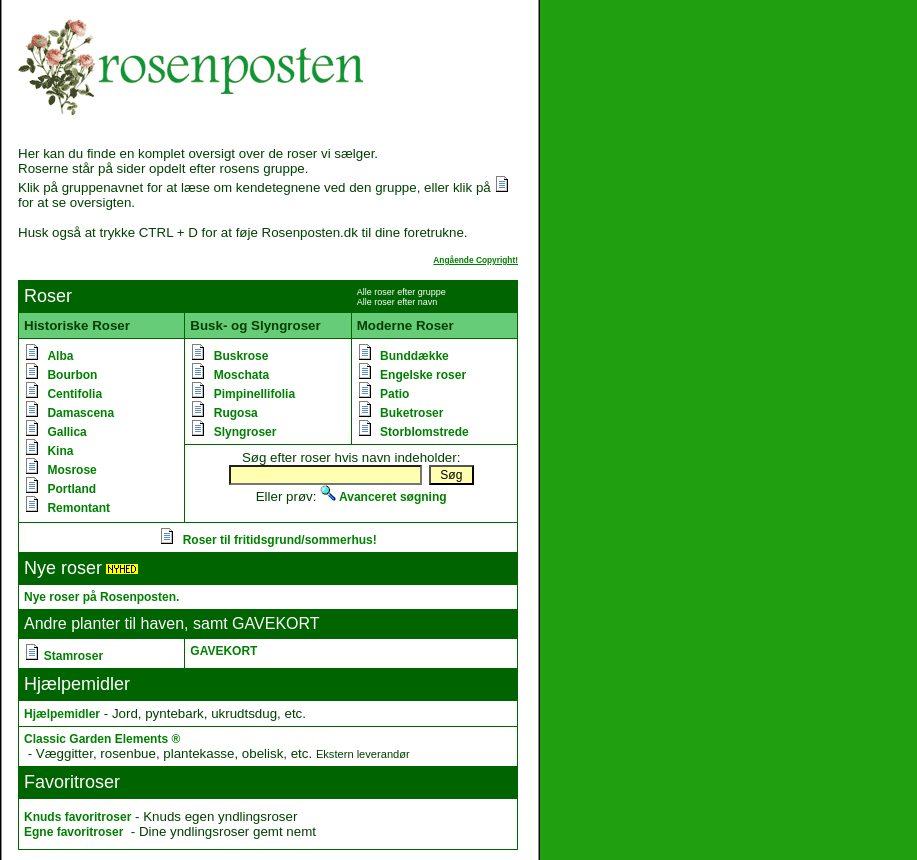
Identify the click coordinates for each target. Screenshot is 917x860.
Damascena (80, 413)
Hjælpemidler (62, 714)
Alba (60, 356)
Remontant (78, 508)
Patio (394, 394)
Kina (60, 451)
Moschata (241, 375)
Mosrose (71, 470)
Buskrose (241, 356)
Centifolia (74, 394)
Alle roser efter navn (397, 302)
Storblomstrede (424, 432)
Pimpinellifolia (254, 394)
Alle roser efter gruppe (401, 292)
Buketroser (411, 413)
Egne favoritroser (73, 832)
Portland (71, 489)
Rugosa (236, 413)
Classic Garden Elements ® (102, 739)
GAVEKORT (223, 651)
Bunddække (414, 356)
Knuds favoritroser (77, 817)
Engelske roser (423, 375)
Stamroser (73, 656)
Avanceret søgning (383, 497)
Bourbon (72, 375)
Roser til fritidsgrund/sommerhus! (280, 540)
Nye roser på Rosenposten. (101, 597)
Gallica (66, 432)
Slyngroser (245, 432)
